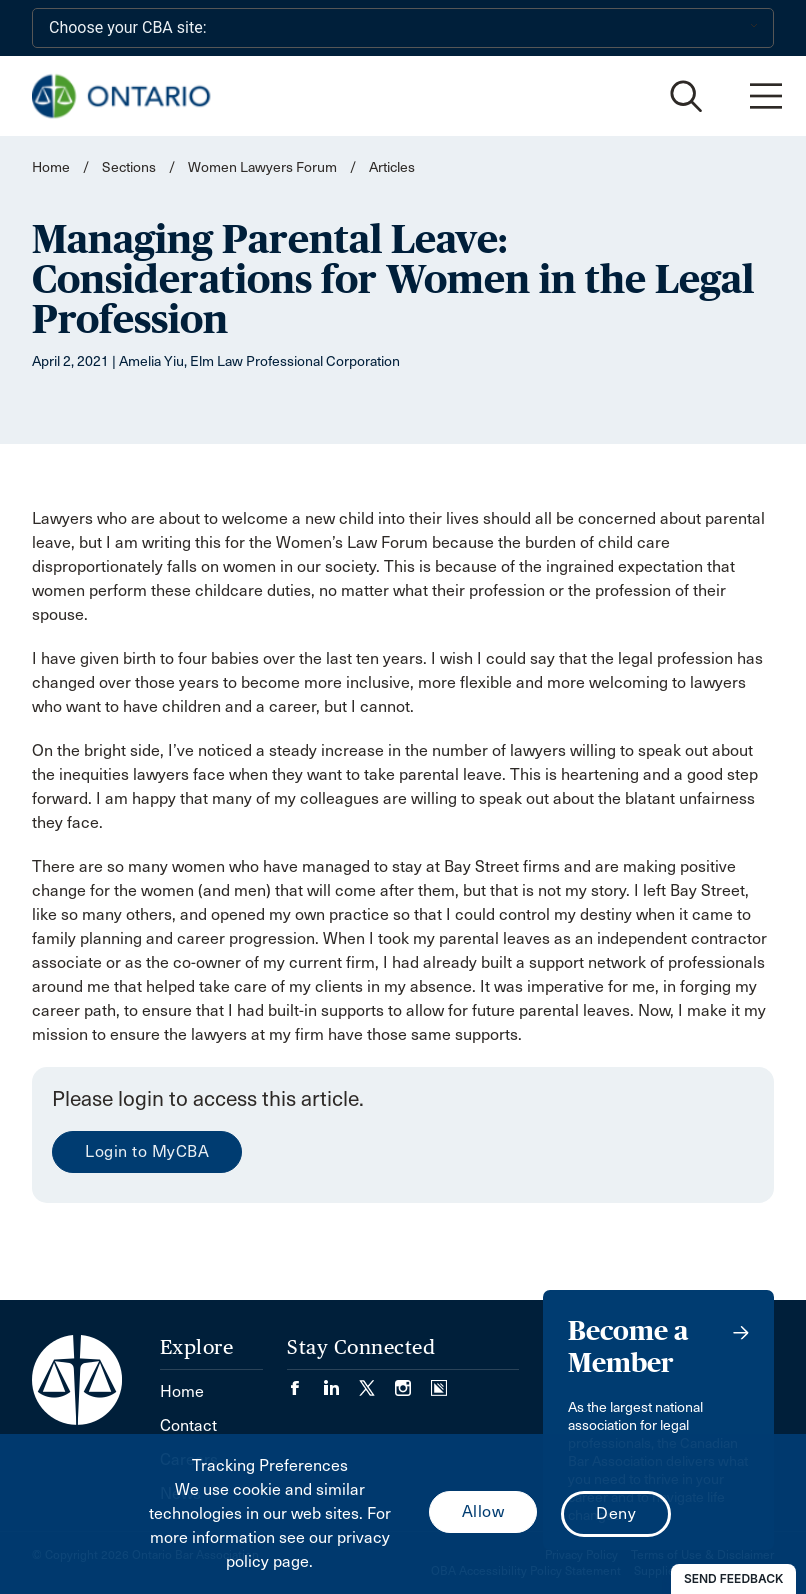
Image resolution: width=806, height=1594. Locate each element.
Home (51, 167)
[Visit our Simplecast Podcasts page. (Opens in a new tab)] (439, 1381)
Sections (130, 167)
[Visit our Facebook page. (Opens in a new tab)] (305, 1381)
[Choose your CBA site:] (403, 28)
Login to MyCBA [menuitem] (147, 1151)
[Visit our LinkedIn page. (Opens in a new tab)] (341, 1381)
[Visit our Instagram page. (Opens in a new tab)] (413, 1381)
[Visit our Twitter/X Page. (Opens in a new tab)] (377, 1381)
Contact (188, 1425)
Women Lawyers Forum (262, 167)
